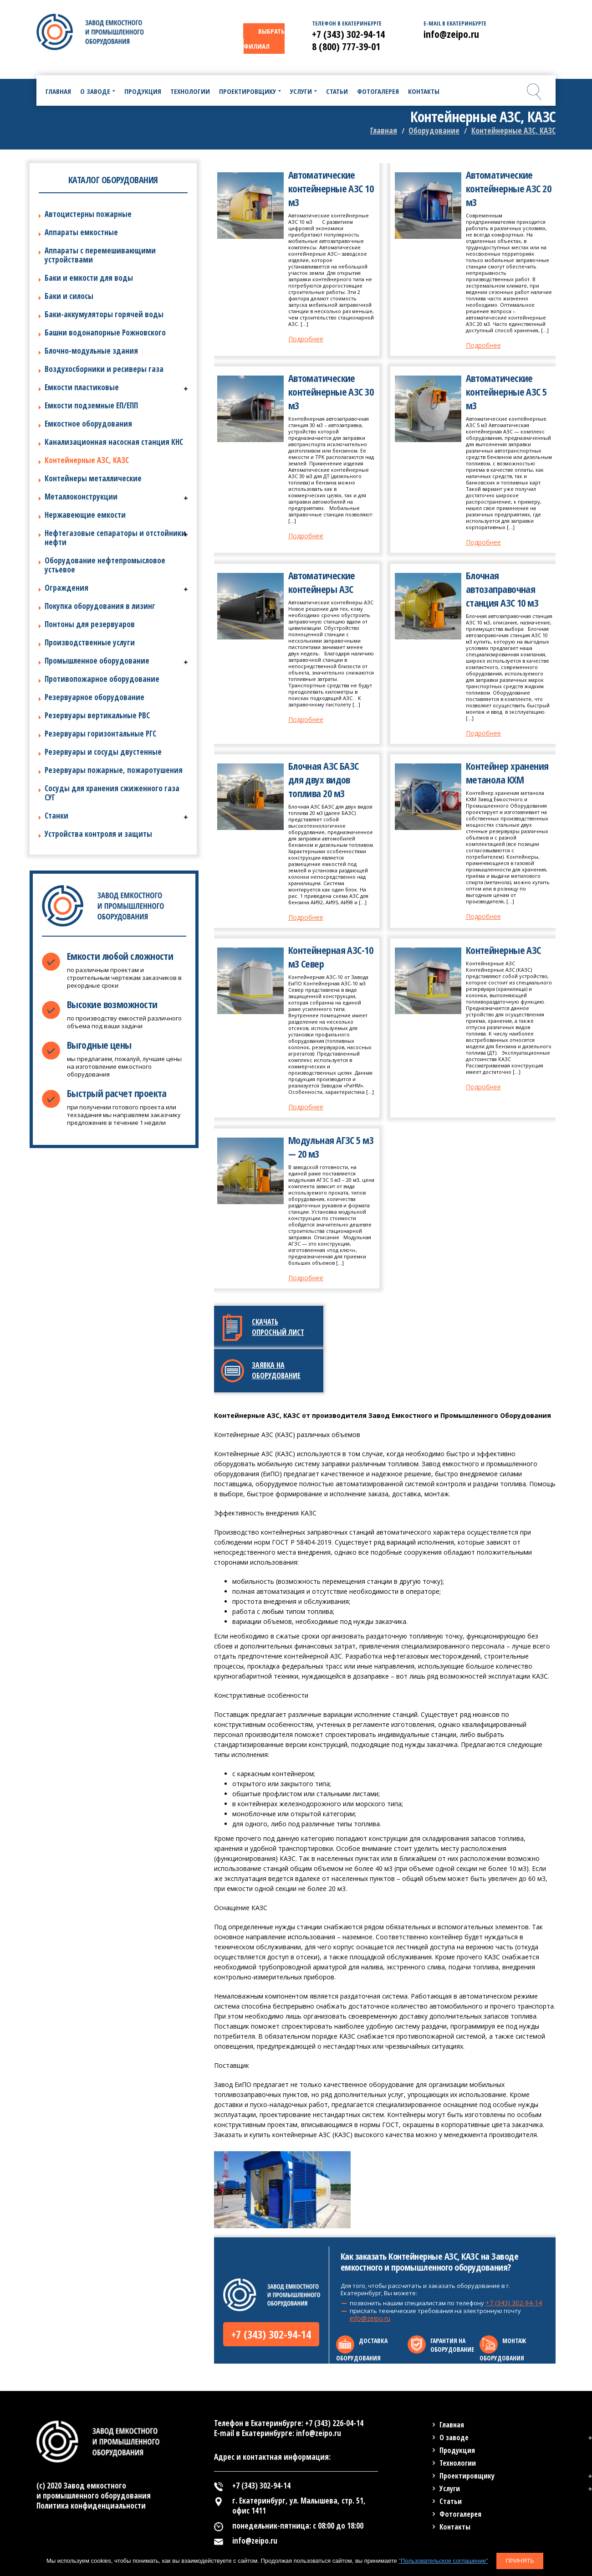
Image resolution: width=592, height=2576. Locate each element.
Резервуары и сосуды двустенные (103, 752)
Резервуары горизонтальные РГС (100, 733)
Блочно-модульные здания (91, 350)
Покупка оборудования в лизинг (100, 606)
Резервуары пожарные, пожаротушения (114, 770)
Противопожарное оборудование (102, 679)
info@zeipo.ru (370, 2318)
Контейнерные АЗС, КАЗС (87, 460)
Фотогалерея (460, 2514)
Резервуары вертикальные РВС (97, 715)
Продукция (457, 2450)
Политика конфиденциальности (91, 2505)
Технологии (457, 2463)
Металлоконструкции (81, 496)
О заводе (454, 2437)
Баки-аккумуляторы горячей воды (104, 314)
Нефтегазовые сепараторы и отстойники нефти (115, 537)
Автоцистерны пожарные (88, 214)
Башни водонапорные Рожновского (105, 332)
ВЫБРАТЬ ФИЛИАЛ (264, 38)
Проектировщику (467, 2476)
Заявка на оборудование (276, 1370)
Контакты (454, 2527)
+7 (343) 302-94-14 (271, 2334)
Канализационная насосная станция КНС (114, 442)
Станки (56, 815)
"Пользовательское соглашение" (443, 2560)
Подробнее (305, 339)
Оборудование (433, 130)
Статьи (450, 2501)
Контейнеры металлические (93, 478)
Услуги (449, 2488)
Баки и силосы (69, 296)
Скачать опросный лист (278, 1327)
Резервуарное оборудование (94, 697)
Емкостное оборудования (88, 423)
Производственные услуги (90, 642)
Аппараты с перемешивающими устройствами (100, 255)
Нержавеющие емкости (85, 515)
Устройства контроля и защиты (98, 834)
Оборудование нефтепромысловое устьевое (105, 565)
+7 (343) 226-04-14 (334, 2423)
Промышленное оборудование (97, 660)
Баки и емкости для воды (89, 278)
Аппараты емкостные (81, 232)
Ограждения (66, 587)
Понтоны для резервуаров (90, 624)
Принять (519, 2560)
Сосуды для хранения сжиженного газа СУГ (112, 793)
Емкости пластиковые (82, 387)
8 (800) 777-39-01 (346, 46)
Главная (383, 130)
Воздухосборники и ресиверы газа (104, 369)
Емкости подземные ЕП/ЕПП (91, 405)
